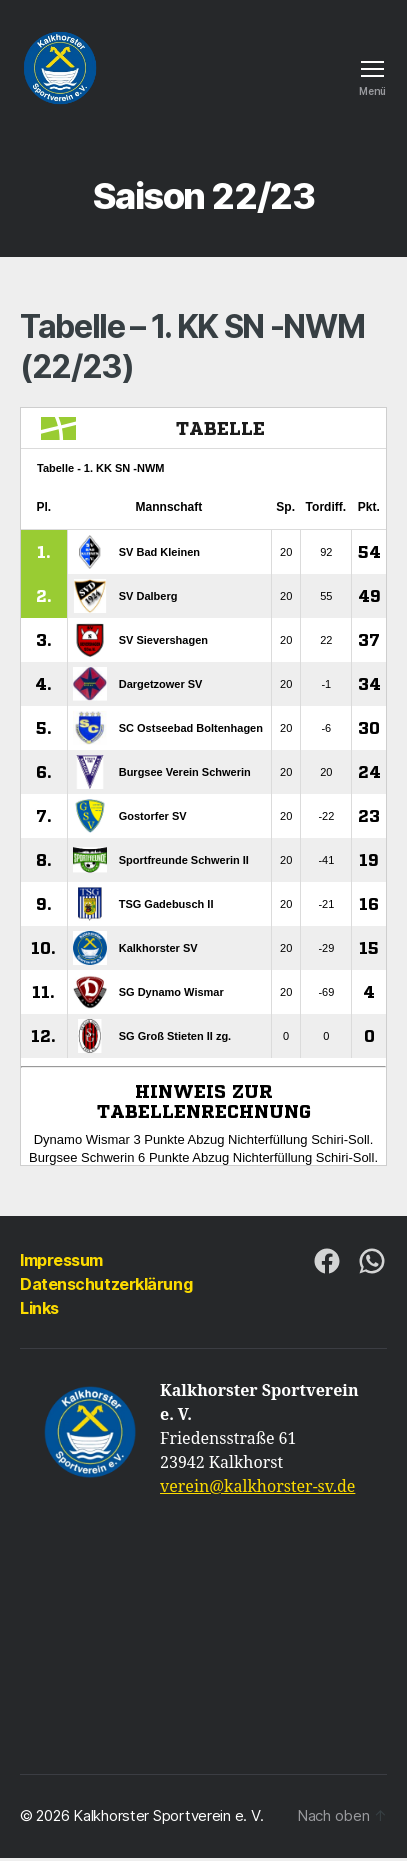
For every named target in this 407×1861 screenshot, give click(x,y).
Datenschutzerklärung (106, 1284)
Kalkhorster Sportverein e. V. (168, 1815)
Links (39, 1308)
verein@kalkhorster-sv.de (257, 1487)
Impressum (61, 1260)
